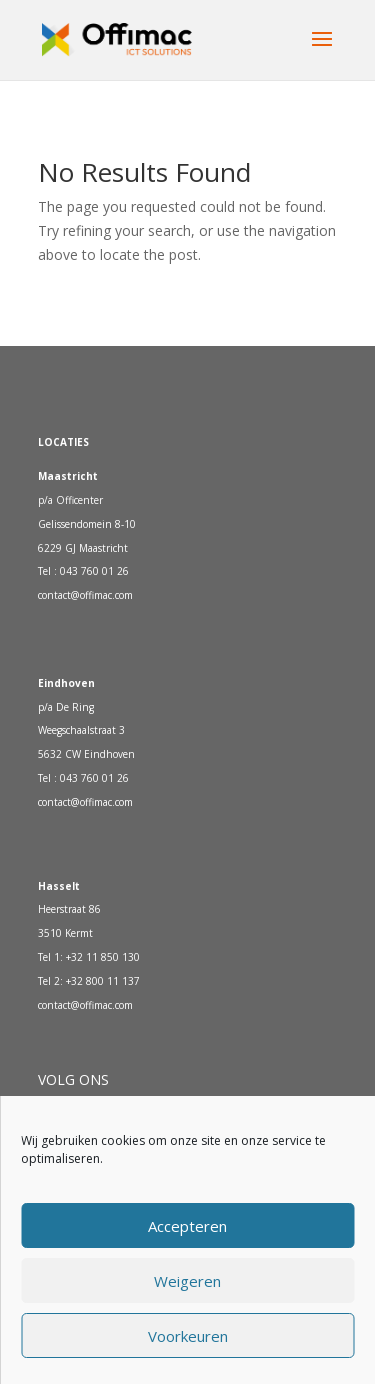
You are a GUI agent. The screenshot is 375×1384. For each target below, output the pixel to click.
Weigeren (187, 1281)
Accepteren (187, 1226)
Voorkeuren (188, 1336)
